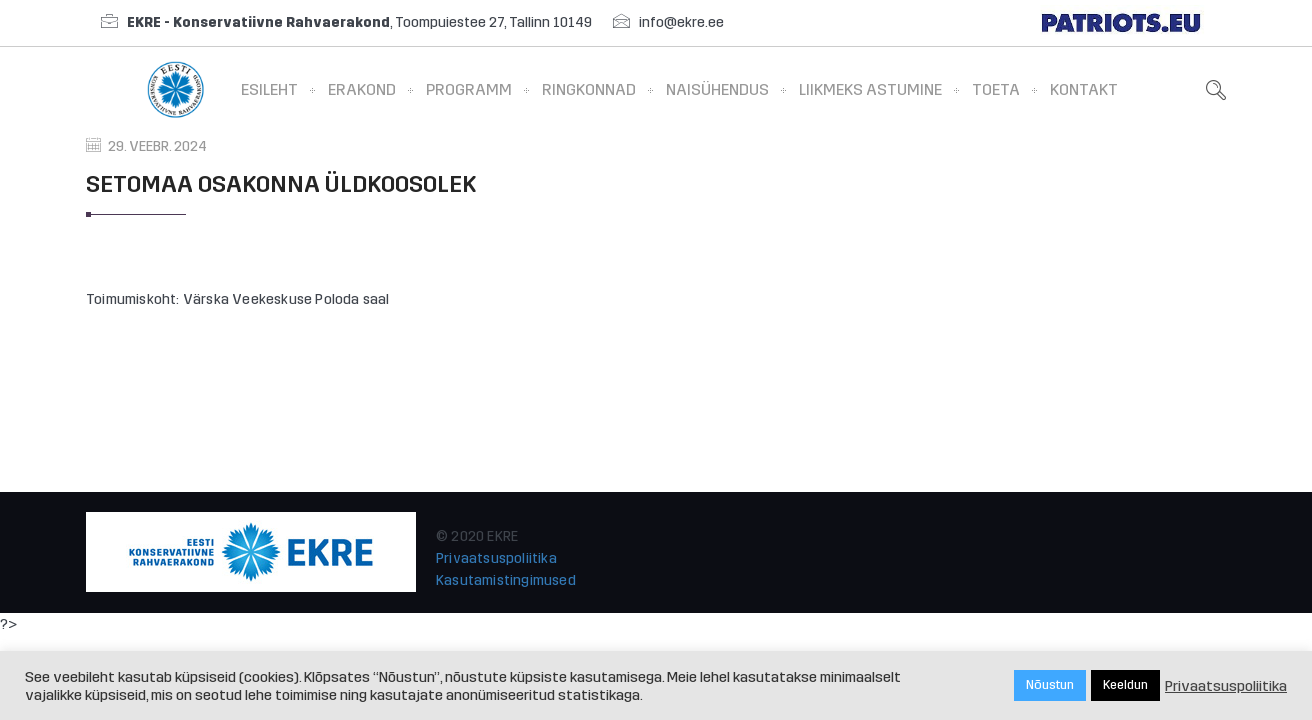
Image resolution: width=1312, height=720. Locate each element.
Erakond (362, 89)
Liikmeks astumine (870, 89)
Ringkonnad (589, 89)
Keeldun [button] (1125, 685)
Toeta (996, 89)
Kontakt (1084, 89)
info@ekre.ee (681, 22)
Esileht (269, 89)
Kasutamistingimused (506, 580)
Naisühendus (717, 89)
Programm (469, 89)
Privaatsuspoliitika (496, 558)
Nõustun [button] (1050, 685)
